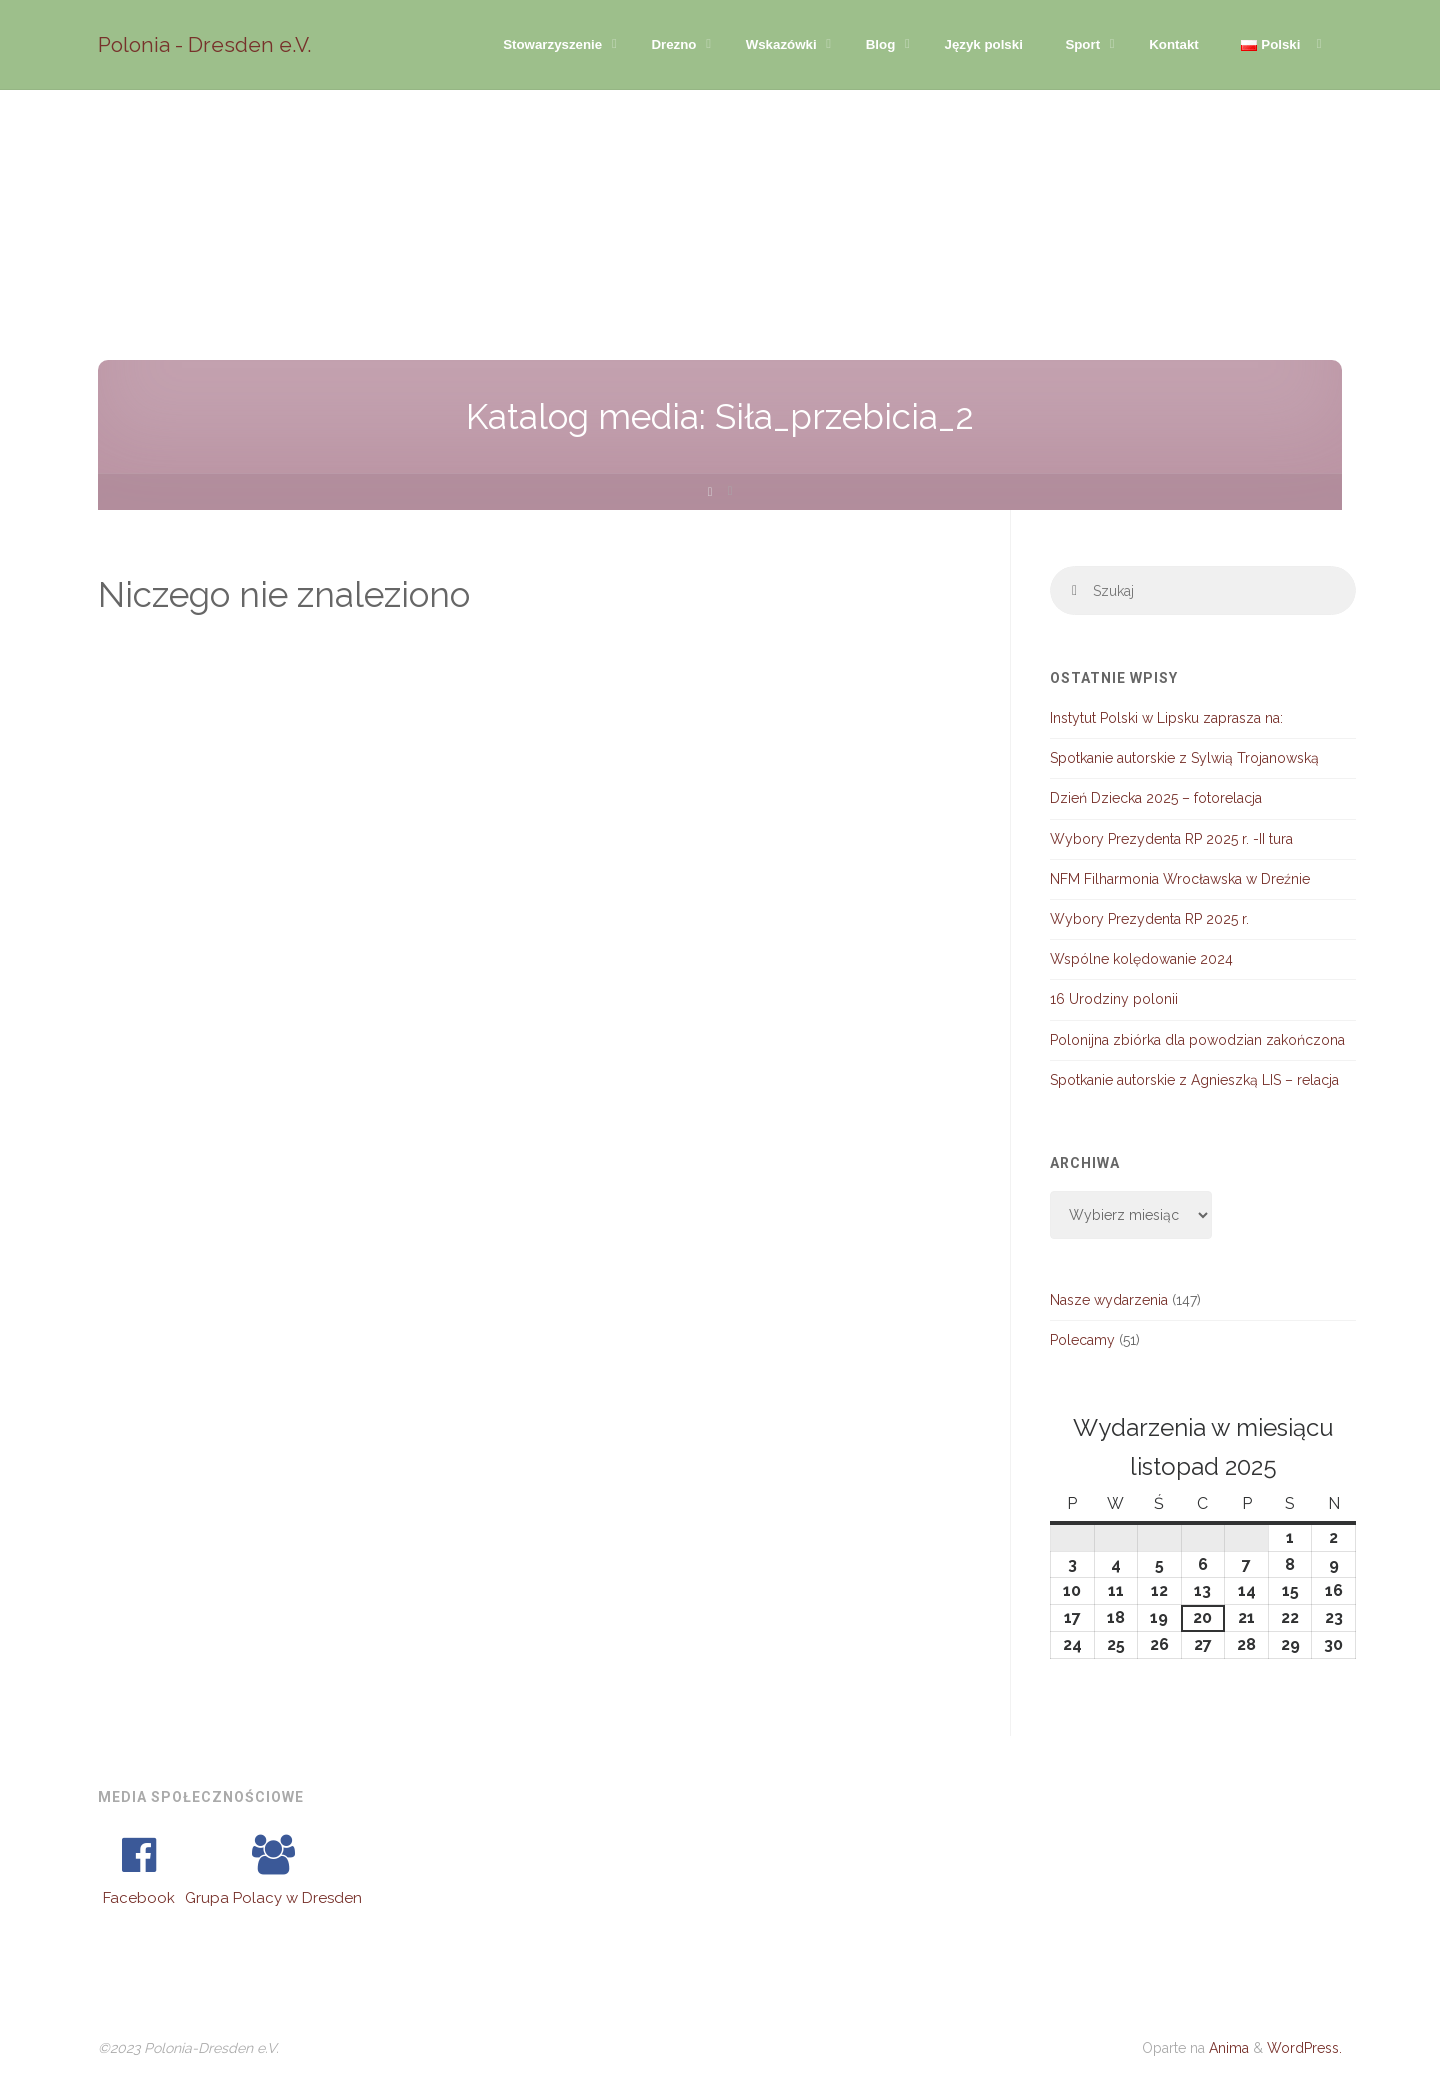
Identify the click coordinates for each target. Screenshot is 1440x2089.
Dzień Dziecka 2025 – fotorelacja (1156, 798)
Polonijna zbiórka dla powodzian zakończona (1197, 1040)
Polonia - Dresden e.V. (205, 44)
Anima (1227, 2048)
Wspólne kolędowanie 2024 (1141, 959)
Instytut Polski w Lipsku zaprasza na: (1166, 718)
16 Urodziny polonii (1114, 999)
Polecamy (1082, 1340)
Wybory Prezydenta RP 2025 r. (1149, 919)
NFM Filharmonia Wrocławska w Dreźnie (1180, 879)
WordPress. (1304, 2048)
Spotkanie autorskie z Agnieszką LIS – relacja (1194, 1080)
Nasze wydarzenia (1109, 1300)
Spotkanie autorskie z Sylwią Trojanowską (1184, 758)
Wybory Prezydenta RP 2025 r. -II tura (1171, 839)
